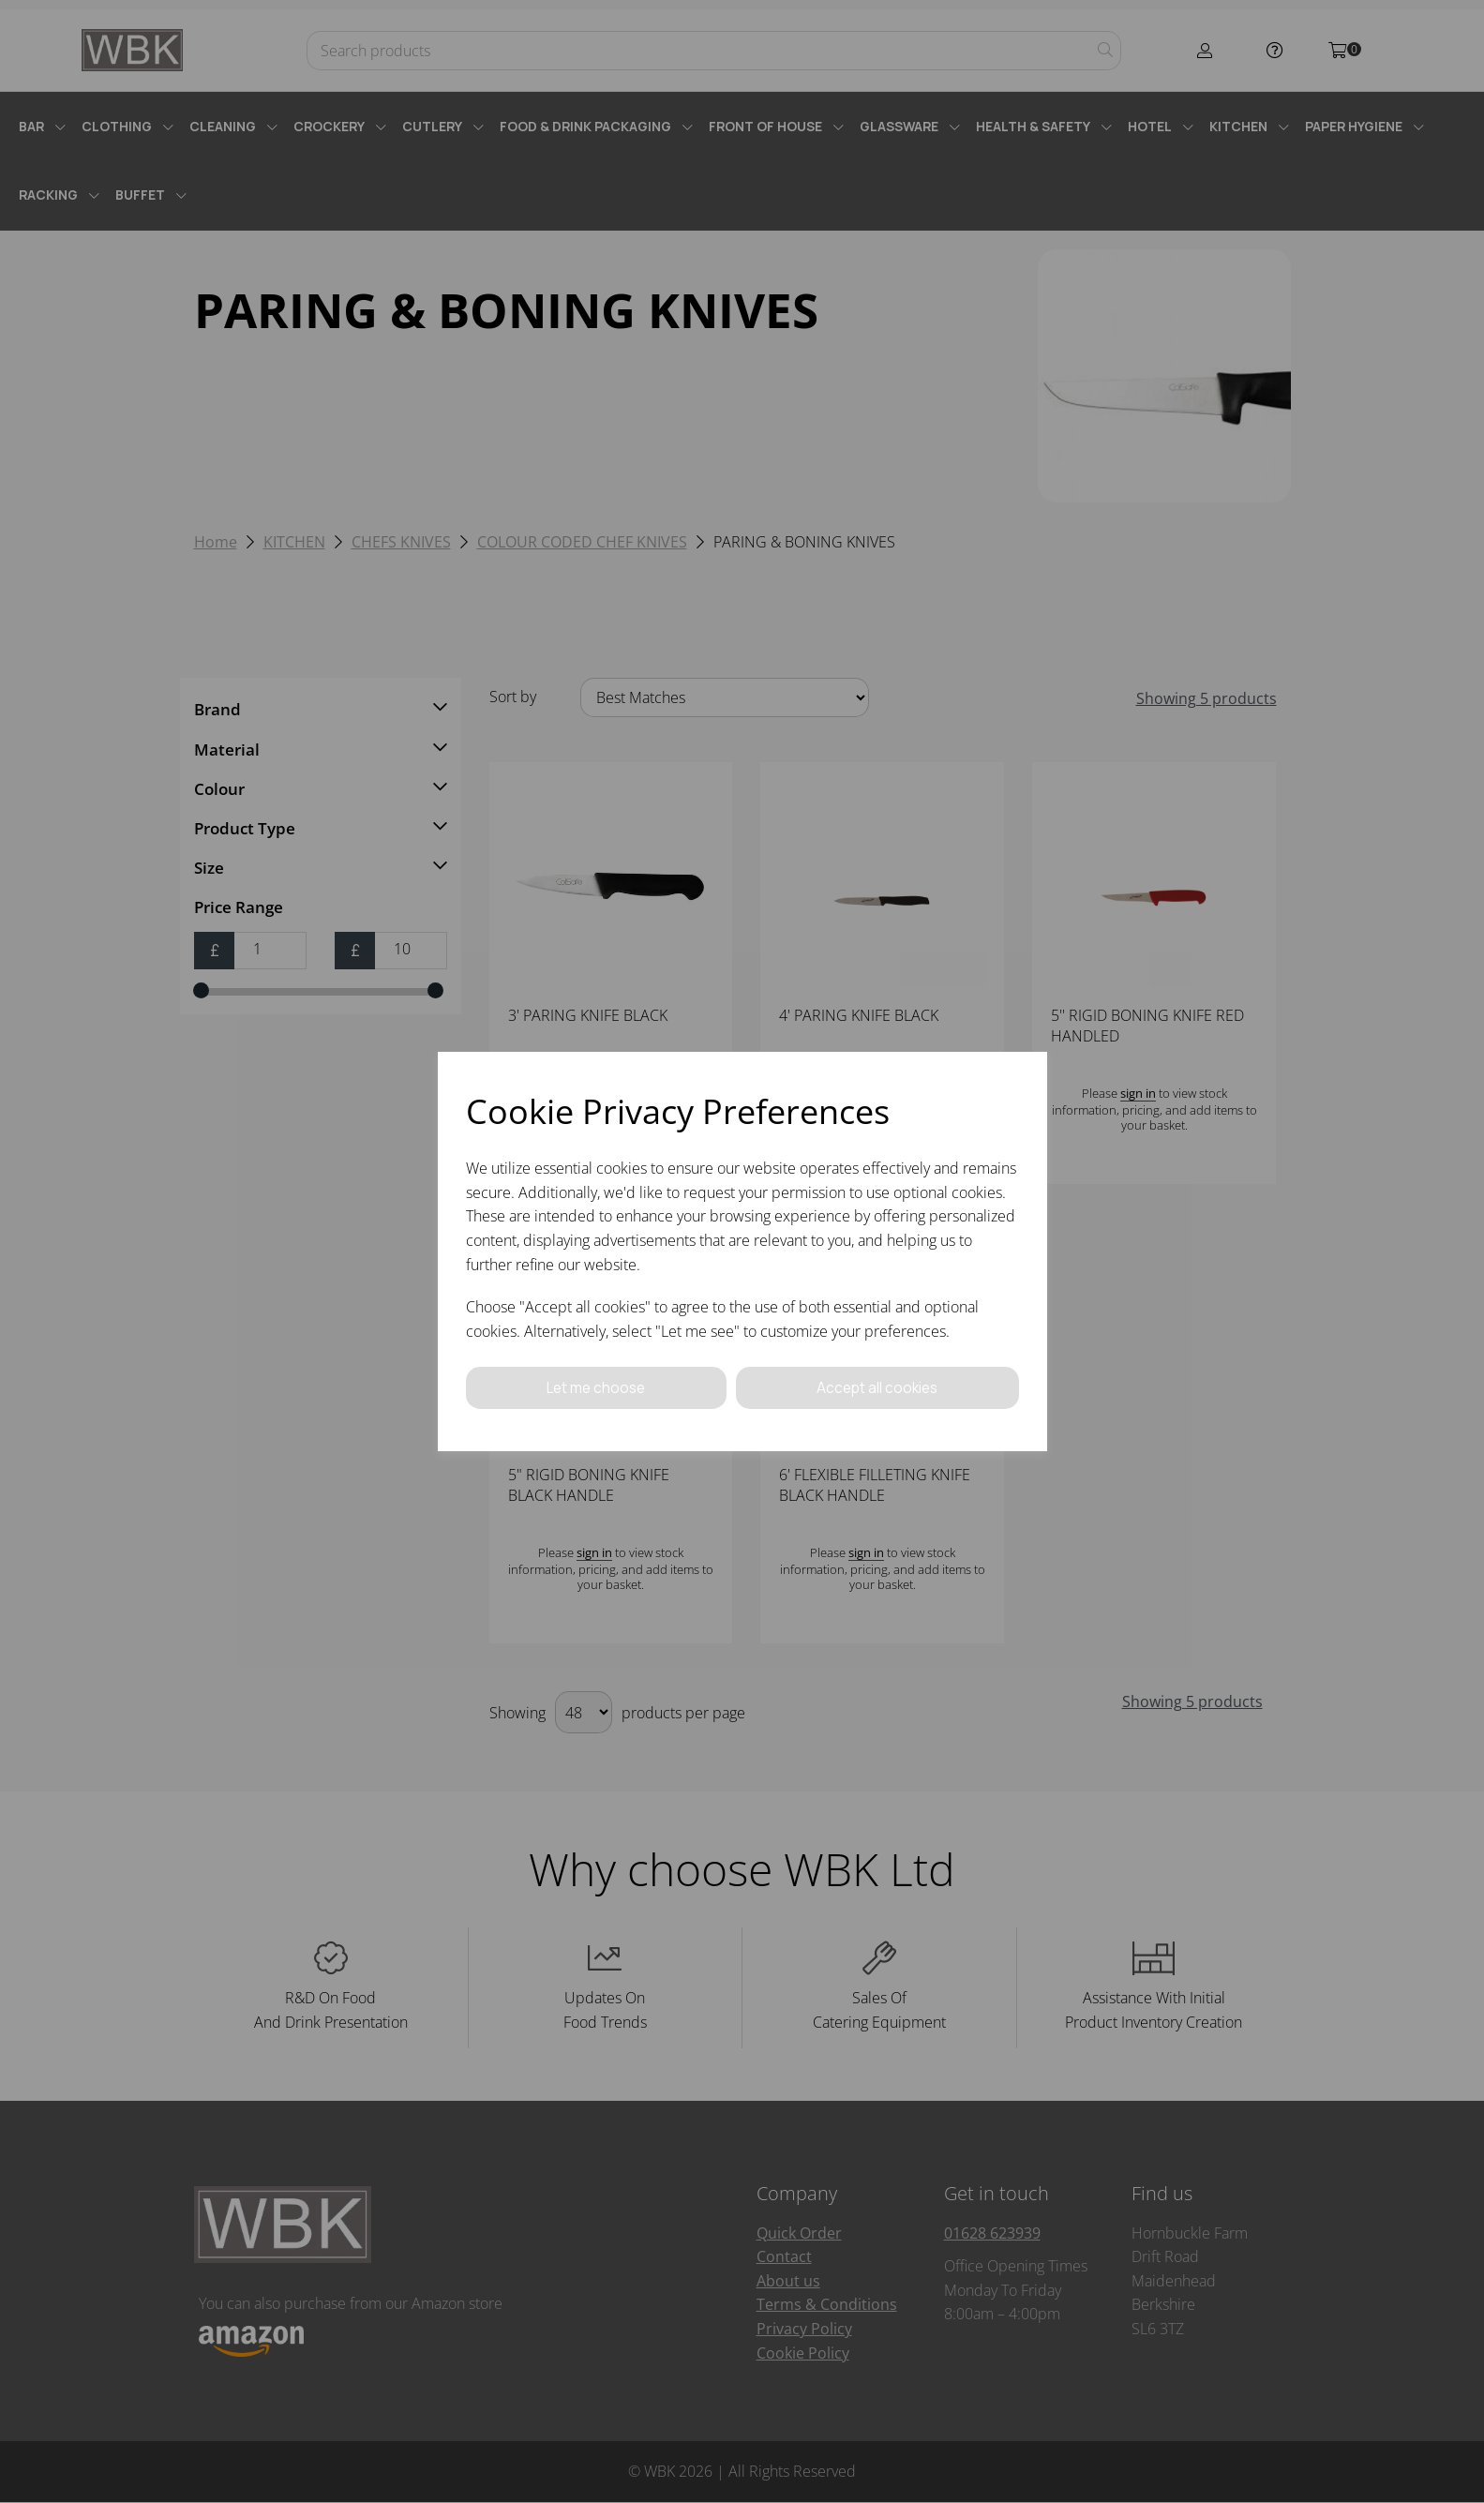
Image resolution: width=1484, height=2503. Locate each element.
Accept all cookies (877, 1387)
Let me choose (596, 1387)
